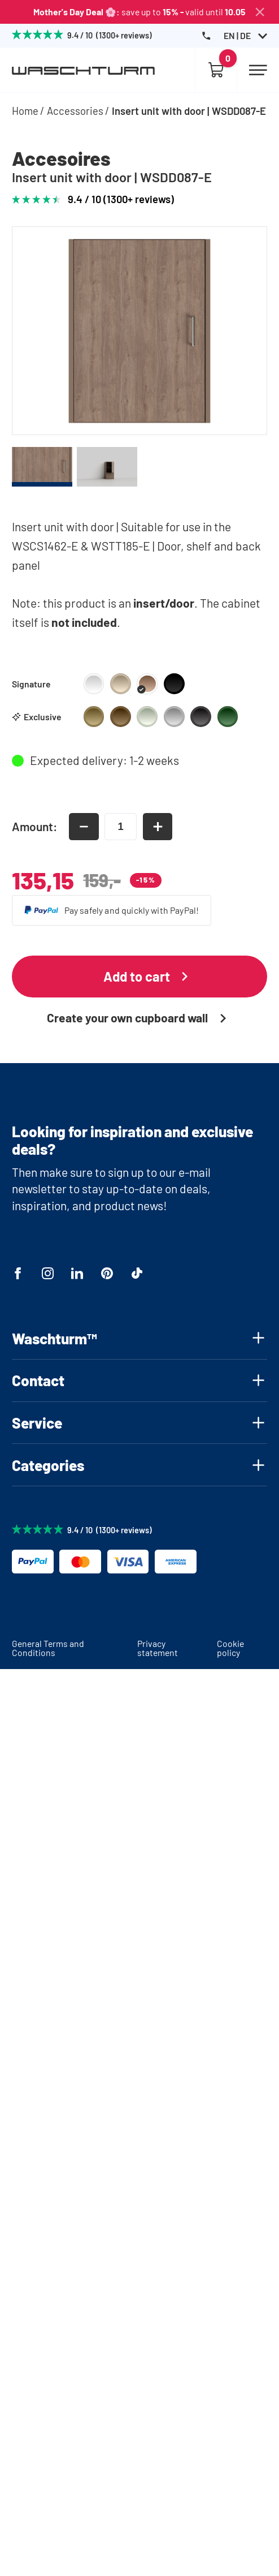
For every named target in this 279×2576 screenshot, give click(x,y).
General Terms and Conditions (48, 1648)
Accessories (75, 111)
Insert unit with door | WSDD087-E (189, 111)
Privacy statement (157, 1648)
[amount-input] (120, 826)
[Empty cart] (216, 70)
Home (25, 111)
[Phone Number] (206, 36)
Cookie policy (230, 1648)
